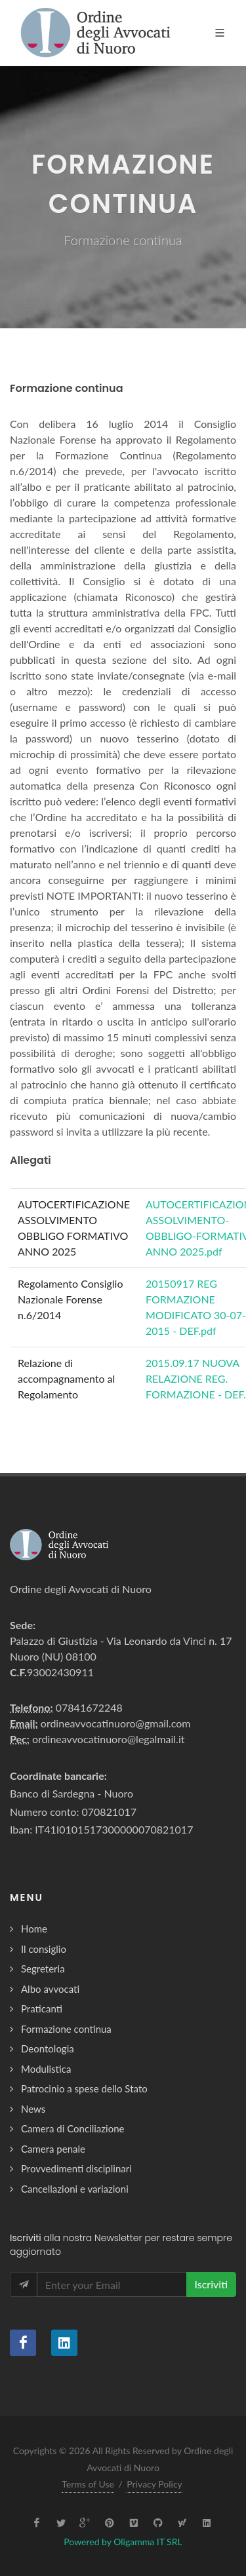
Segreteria (43, 1968)
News (33, 2109)
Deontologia (47, 2048)
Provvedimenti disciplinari (76, 2168)
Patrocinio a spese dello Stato (84, 2088)
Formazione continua (66, 2029)
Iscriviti (211, 2284)
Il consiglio (43, 1949)
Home (34, 1928)
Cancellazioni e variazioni (75, 2189)
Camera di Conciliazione (72, 2128)
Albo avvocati (50, 1989)
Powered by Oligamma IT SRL (123, 2541)
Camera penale (53, 2149)
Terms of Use (88, 2483)
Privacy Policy (154, 2483)
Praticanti (41, 2008)
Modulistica (46, 2069)
